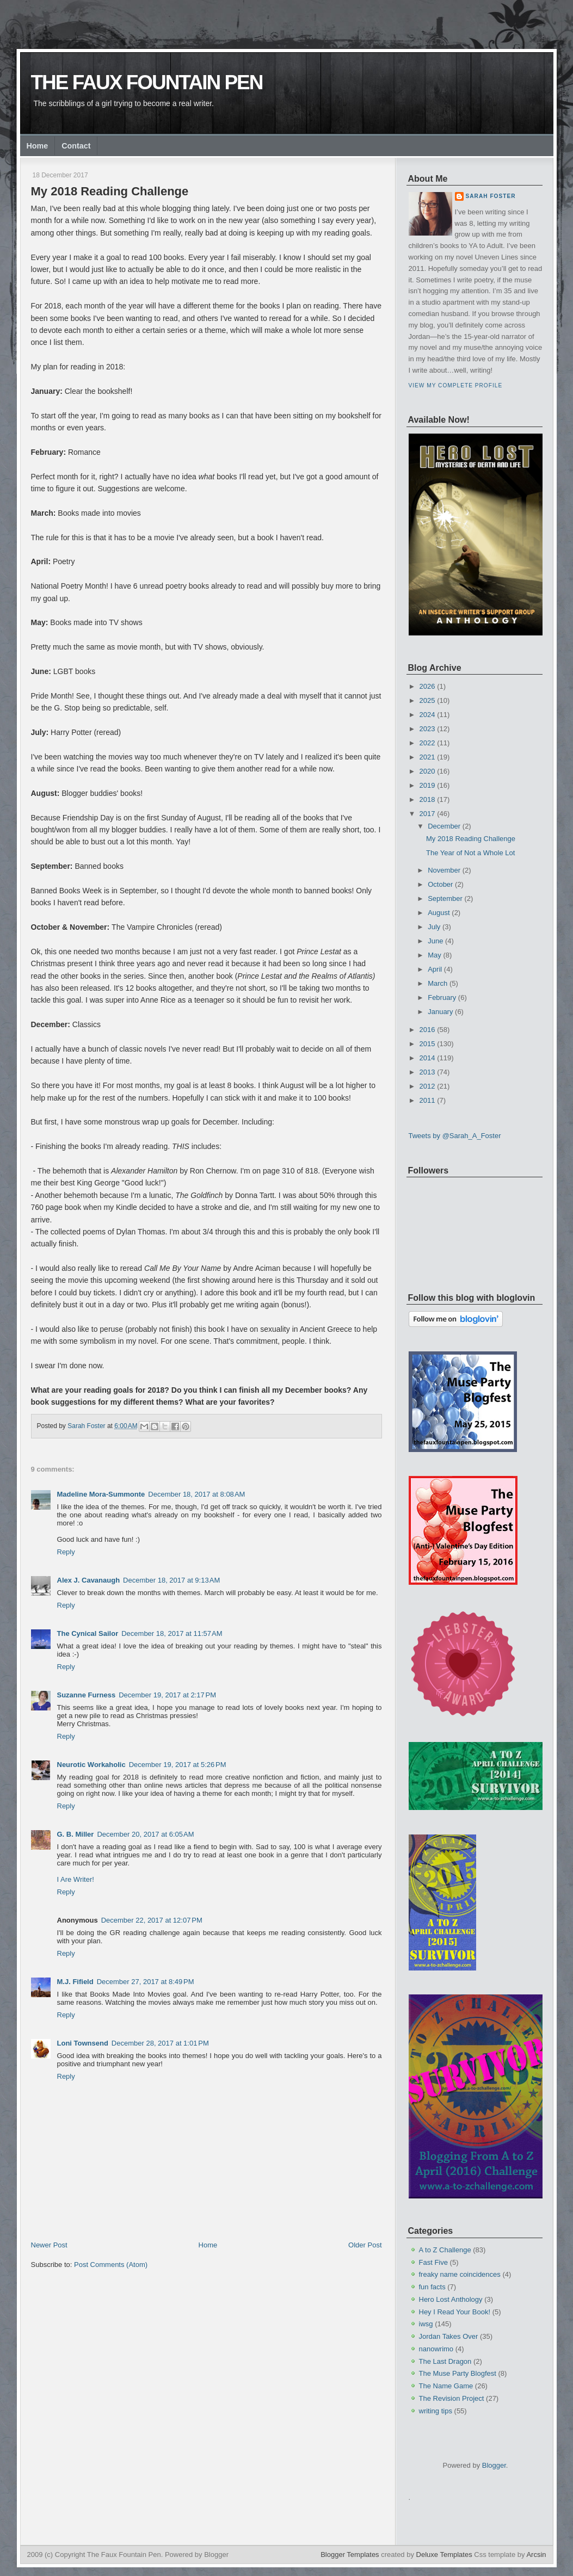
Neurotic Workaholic (91, 1764)
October (440, 884)
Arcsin (536, 2554)
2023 (427, 729)
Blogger (494, 2465)
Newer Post (49, 2245)
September (445, 898)
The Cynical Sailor (88, 1633)
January (440, 1012)
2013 (427, 1072)
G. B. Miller (75, 1834)
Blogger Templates (350, 2554)
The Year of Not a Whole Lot (470, 853)
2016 (427, 1030)
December (444, 826)
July (434, 927)
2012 (427, 1086)
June (435, 941)
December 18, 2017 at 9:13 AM (171, 1580)
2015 (427, 1044)
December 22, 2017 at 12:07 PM (151, 1920)
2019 (427, 785)
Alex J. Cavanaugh (88, 1580)
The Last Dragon (445, 2361)
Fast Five (433, 2262)
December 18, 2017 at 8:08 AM (196, 1494)
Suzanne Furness (86, 1695)
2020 (427, 771)
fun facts (432, 2287)
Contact (75, 145)
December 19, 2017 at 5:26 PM (177, 1764)
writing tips (435, 2411)
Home (37, 145)
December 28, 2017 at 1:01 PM (160, 2043)
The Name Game (446, 2386)
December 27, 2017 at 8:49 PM (145, 1982)
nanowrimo (436, 2349)
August (438, 913)
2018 (427, 799)
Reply (66, 1552)
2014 (427, 1058)
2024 (427, 715)
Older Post (364, 2245)
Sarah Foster (491, 196)
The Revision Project (451, 2398)
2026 (427, 686)
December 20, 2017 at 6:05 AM (145, 1834)
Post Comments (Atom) (110, 2264)
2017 (427, 814)
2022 (427, 743)
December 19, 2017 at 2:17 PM (167, 1695)
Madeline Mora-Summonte (101, 1494)
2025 (427, 700)
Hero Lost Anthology (451, 2299)
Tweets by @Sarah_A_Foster (455, 1136)
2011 (427, 1100)
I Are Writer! (75, 1879)
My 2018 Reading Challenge (470, 839)
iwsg (426, 2324)
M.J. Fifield (75, 1982)
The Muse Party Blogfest (457, 2373)
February (442, 997)
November (444, 870)
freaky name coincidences (460, 2274)
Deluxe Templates (444, 2554)
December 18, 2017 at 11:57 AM (171, 1633)
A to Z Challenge (445, 2250)
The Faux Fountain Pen (147, 82)
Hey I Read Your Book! (455, 2312)
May (434, 955)
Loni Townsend (82, 2043)
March (437, 983)
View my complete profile (456, 385)
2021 (427, 757)
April (435, 969)
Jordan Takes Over (448, 2336)
